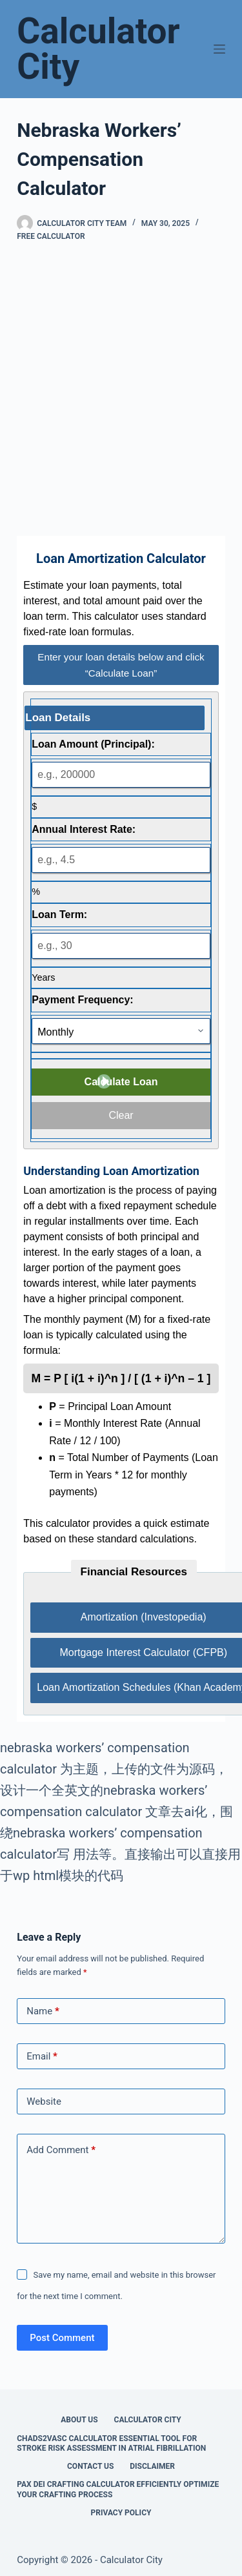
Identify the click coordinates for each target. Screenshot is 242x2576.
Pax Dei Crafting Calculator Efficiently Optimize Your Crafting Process (118, 2489)
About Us (79, 2419)
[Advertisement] (121, 389)
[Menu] (219, 49)
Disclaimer (152, 2466)
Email (41, 2057)
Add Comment (61, 2150)
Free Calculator (51, 236)
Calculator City (98, 48)
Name (42, 2011)
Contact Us (90, 2466)
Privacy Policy (121, 2512)
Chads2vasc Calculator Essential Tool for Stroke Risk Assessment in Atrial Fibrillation (111, 2443)
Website (43, 2101)
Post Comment (62, 2338)
